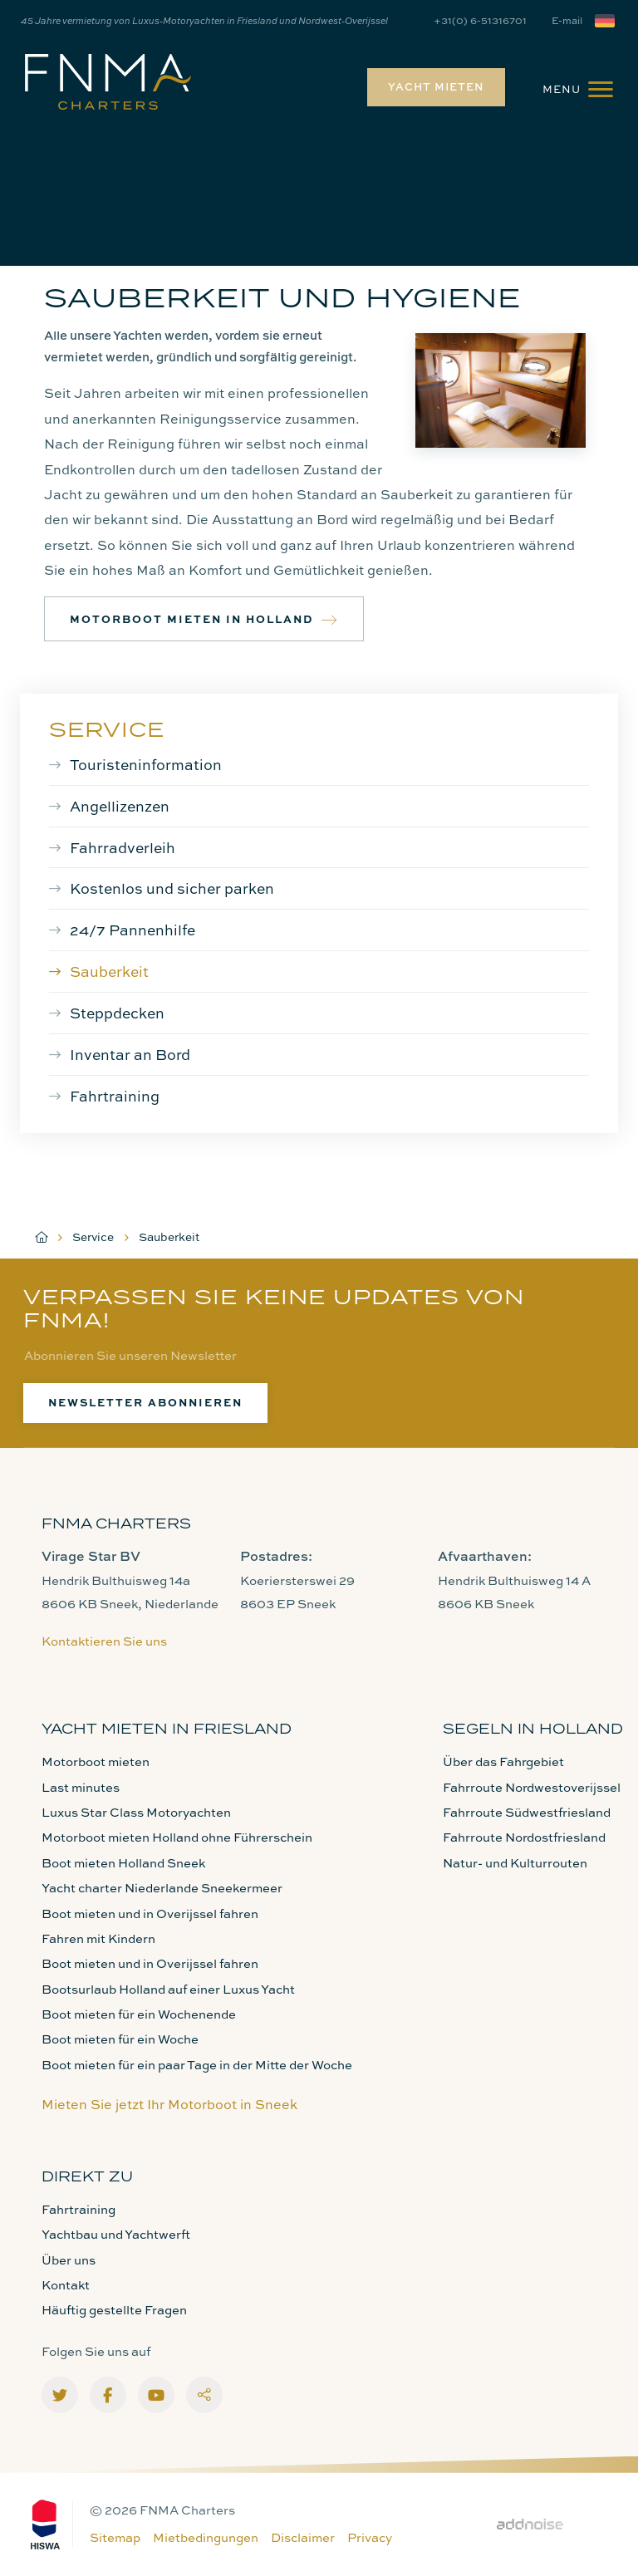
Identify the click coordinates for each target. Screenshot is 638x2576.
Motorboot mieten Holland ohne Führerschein (177, 1837)
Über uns (69, 2260)
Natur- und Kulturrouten (515, 1863)
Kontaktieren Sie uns (104, 1641)
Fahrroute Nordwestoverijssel (532, 1787)
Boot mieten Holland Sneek (123, 1863)
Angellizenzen (119, 806)
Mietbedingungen (205, 2537)
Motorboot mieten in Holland (204, 619)
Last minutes (81, 1787)
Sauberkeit (109, 971)
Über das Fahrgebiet (503, 1761)
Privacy (369, 2537)
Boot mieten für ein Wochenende (139, 2014)
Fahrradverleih (122, 847)
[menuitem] (432, 87)
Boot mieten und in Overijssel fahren (150, 1913)
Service (106, 729)
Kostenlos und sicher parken (172, 888)
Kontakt (66, 2285)
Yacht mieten (436, 86)
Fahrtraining (115, 1096)
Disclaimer (303, 2537)
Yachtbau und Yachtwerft (116, 2234)
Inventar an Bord (130, 1054)
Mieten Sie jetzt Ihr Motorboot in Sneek (169, 2104)
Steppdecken (117, 1013)
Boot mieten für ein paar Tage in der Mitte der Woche (197, 2064)
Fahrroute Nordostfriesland (524, 1837)
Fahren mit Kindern (98, 1938)
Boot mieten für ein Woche (120, 2039)
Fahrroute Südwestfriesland (527, 1812)
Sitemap (115, 2537)
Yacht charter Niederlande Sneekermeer (162, 1887)
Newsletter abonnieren (145, 1402)
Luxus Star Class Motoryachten (136, 1812)
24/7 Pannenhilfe (132, 930)
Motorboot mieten (96, 1761)
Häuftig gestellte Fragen (114, 2309)
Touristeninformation (146, 764)
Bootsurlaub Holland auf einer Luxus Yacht (168, 1989)
